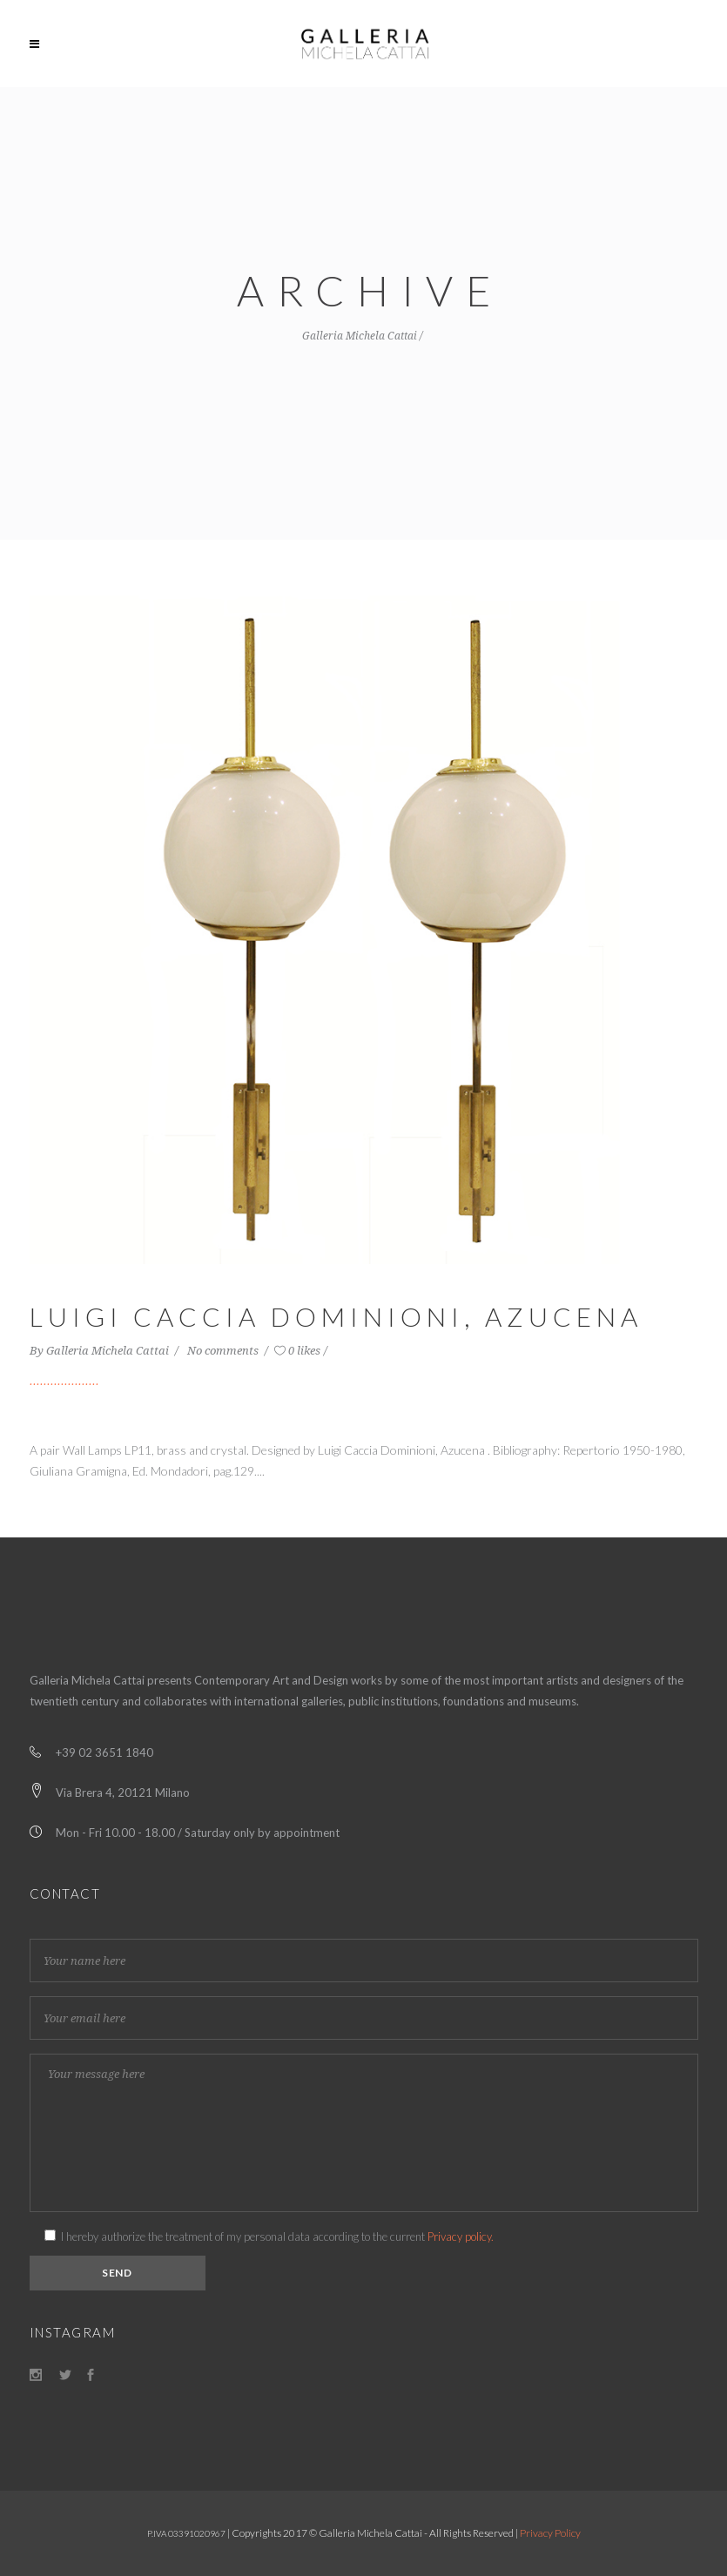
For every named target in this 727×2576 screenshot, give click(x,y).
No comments (224, 1350)
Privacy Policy (550, 2532)
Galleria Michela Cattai (359, 336)
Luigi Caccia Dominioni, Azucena (336, 1316)
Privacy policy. (460, 2236)
